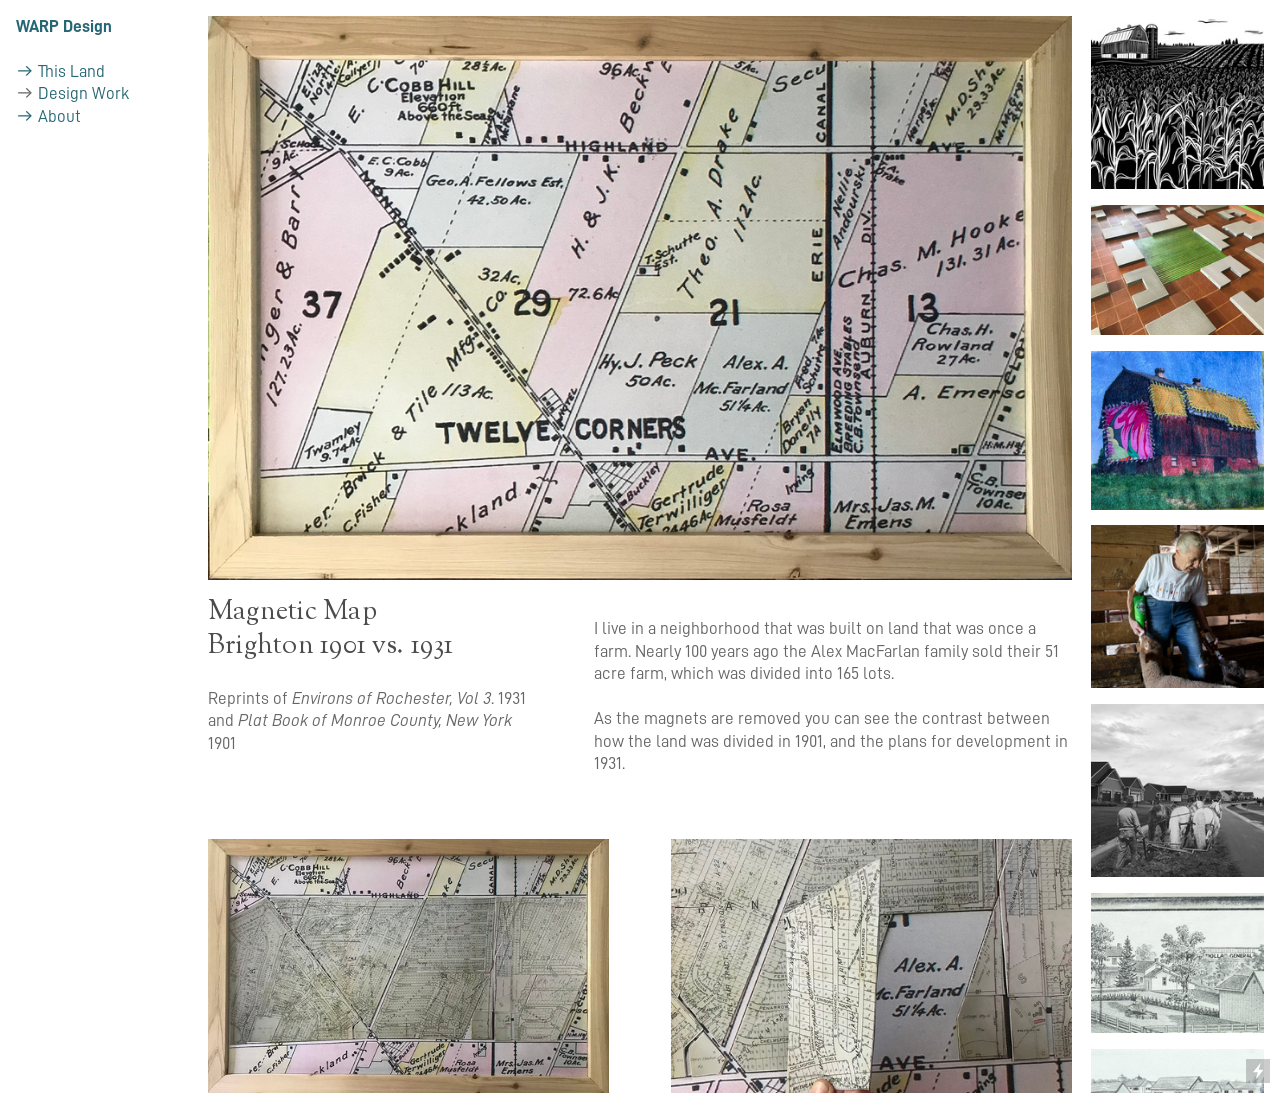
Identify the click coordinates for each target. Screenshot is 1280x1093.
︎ (25, 116)
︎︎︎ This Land (60, 71)
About (59, 116)
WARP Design (64, 26)
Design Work (83, 93)
